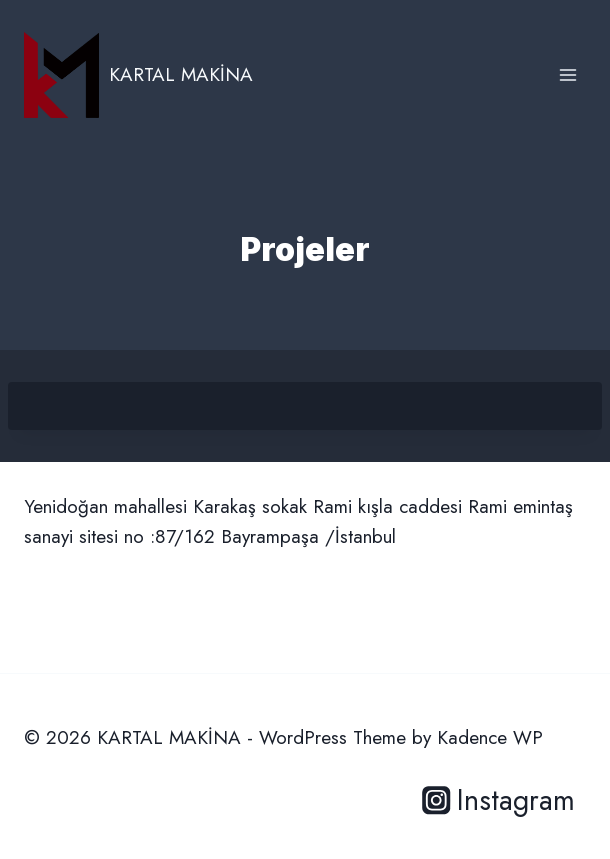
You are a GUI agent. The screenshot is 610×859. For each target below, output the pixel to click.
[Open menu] (567, 74)
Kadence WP (490, 737)
